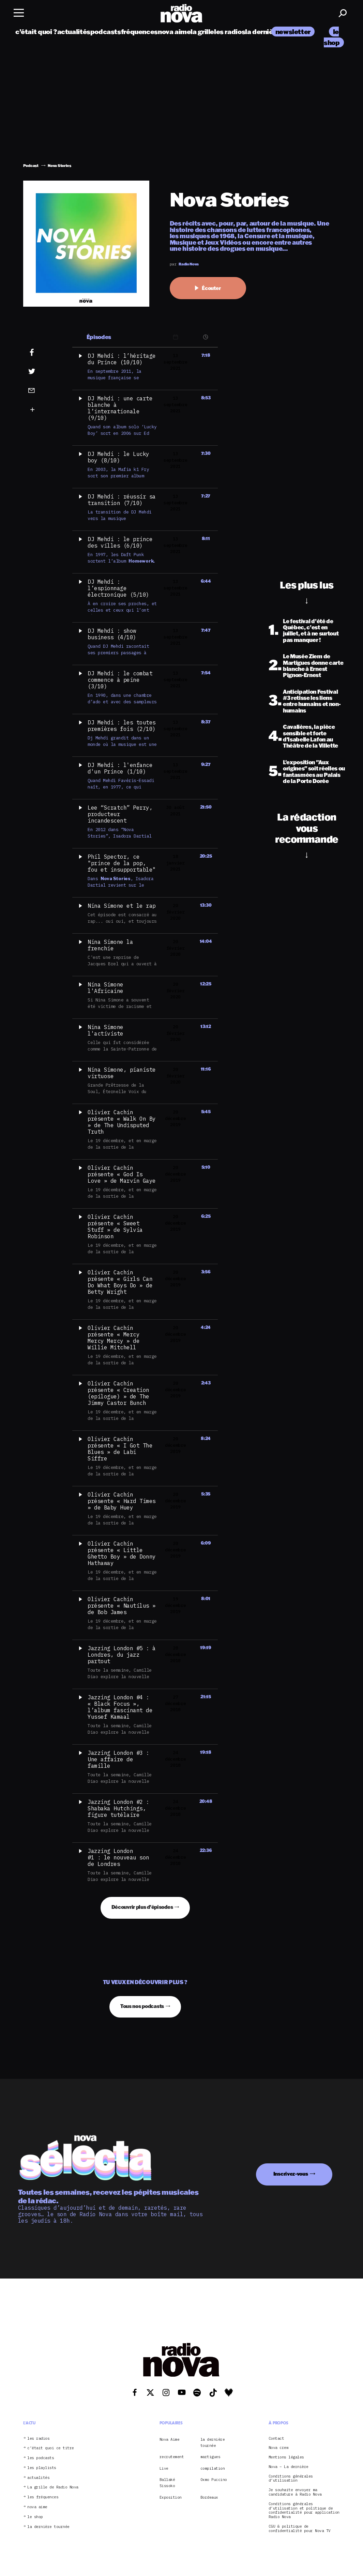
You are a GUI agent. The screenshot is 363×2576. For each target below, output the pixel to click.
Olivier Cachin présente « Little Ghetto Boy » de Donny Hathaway (122, 1553)
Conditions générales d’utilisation (291, 2478)
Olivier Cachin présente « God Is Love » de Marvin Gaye (122, 1174)
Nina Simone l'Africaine (105, 987)
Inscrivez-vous (290, 2174)
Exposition (171, 2497)
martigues (210, 2456)
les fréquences (42, 2497)
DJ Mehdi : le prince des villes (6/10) (120, 542)
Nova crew (279, 2447)
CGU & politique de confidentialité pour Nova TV (300, 2528)
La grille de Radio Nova (52, 2487)
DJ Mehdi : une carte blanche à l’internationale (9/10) (120, 408)
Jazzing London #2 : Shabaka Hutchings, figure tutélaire (118, 1808)
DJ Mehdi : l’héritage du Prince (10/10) (122, 359)
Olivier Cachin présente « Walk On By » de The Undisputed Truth (122, 1122)
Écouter (208, 288)
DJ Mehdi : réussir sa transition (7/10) (122, 499)
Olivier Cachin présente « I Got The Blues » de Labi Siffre (120, 1449)
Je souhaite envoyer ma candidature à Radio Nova (295, 2492)
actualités (73, 31)
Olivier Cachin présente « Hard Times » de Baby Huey (122, 1501)
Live (164, 2468)
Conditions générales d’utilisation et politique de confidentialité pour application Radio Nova (304, 2510)
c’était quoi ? (36, 31)
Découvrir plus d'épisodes (142, 1907)
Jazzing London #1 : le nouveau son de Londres (118, 1857)
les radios (229, 31)
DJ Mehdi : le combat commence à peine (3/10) (120, 680)
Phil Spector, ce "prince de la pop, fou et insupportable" (122, 863)
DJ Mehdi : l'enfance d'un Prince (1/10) (120, 768)
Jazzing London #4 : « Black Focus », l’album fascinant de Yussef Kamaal (120, 1707)
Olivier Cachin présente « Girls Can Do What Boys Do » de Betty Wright (120, 1282)
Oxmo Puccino (213, 2479)
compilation (212, 2468)
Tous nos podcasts (142, 2006)
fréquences (139, 31)
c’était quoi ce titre (50, 2448)
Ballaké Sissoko (167, 2482)
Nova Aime (170, 2439)
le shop (35, 2517)
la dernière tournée (48, 2527)
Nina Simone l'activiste (105, 1030)
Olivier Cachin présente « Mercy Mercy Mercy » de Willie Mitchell (113, 1337)
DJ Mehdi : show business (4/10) (112, 634)
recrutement (172, 2456)
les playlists (41, 2468)
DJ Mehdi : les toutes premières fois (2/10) (122, 725)
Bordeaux (209, 2497)
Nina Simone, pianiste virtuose (122, 1072)
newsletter (293, 31)
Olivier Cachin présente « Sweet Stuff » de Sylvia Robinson (115, 1226)
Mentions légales (286, 2457)
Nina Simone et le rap (122, 905)
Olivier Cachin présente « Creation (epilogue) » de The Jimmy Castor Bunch (118, 1393)
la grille (202, 31)
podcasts (105, 31)
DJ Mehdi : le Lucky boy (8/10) (118, 457)
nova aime (174, 31)
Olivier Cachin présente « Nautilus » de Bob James (122, 1605)
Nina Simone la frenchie (110, 945)
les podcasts (40, 2458)
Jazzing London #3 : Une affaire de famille (118, 1759)
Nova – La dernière (288, 2467)
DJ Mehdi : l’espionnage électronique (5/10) (118, 588)
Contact (276, 2438)
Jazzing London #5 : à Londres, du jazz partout (122, 1655)
